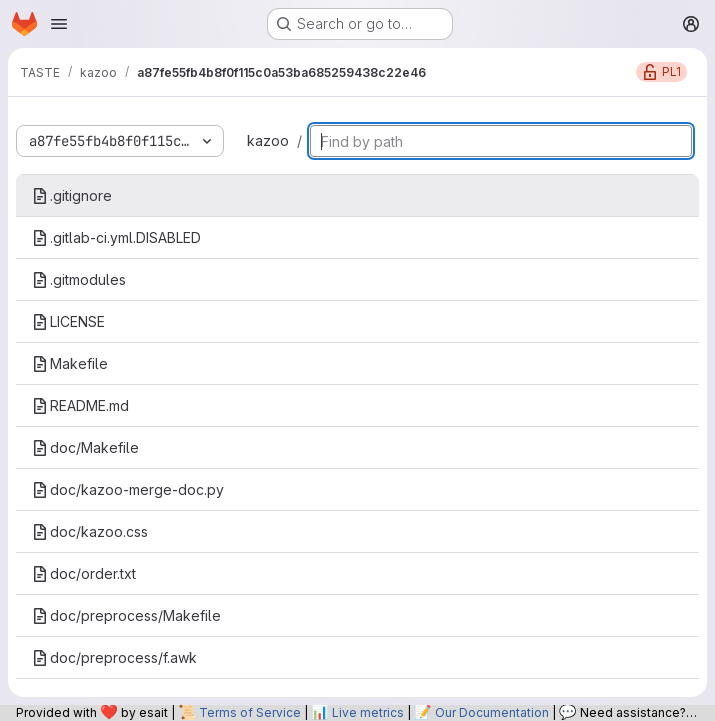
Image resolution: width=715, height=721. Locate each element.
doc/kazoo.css (90, 531)
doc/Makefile (85, 447)
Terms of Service (250, 712)
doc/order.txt (84, 573)
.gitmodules (79, 279)
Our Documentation (492, 712)
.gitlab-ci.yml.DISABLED (116, 237)
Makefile (70, 363)
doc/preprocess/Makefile (126, 615)
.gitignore (72, 195)
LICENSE (68, 321)
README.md (80, 405)
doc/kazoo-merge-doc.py (128, 489)
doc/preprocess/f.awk (114, 657)
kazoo (268, 140)
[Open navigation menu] (59, 24)
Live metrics (368, 712)
